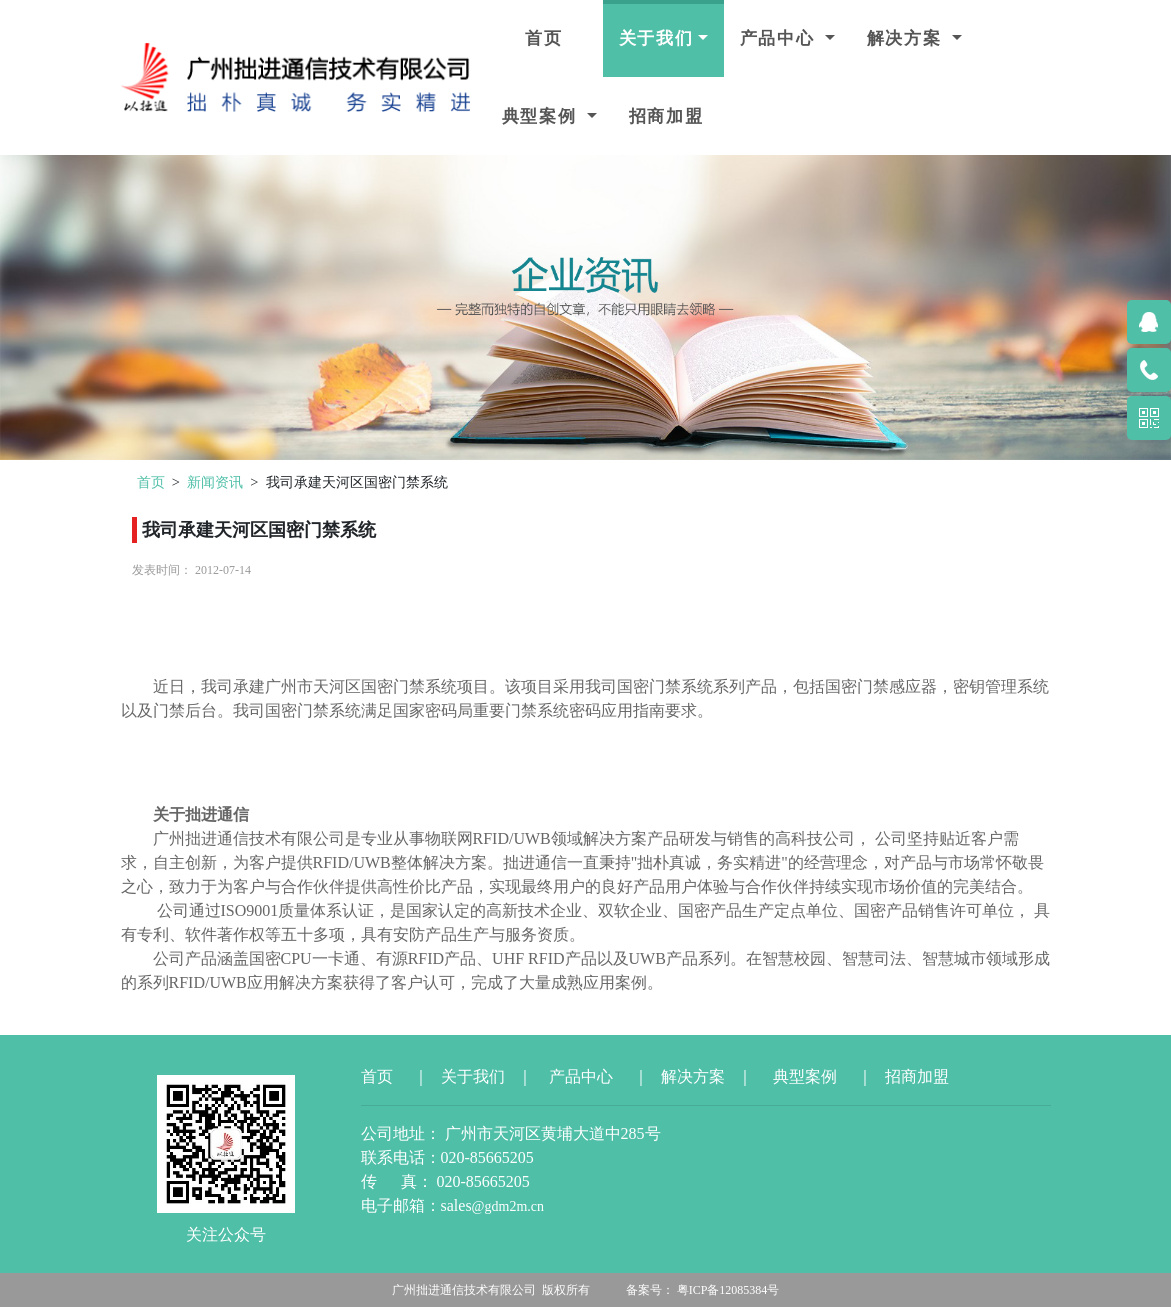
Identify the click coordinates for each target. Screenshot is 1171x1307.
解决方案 (907, 38)
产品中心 (780, 38)
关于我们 (656, 38)
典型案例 (542, 116)
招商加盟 (666, 116)
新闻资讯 (215, 482)
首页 (544, 38)
